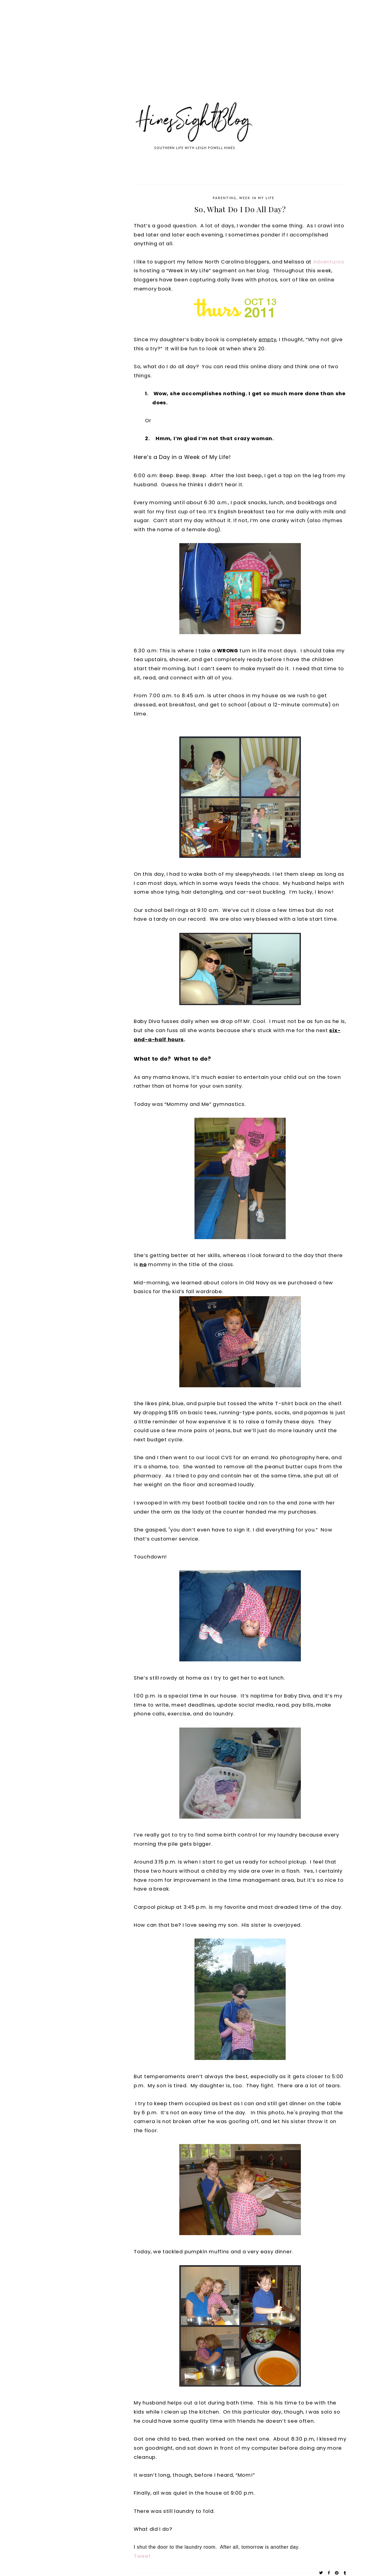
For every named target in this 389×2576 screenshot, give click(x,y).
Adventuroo (329, 261)
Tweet (142, 2556)
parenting (224, 197)
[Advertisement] (182, 57)
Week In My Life (256, 197)
